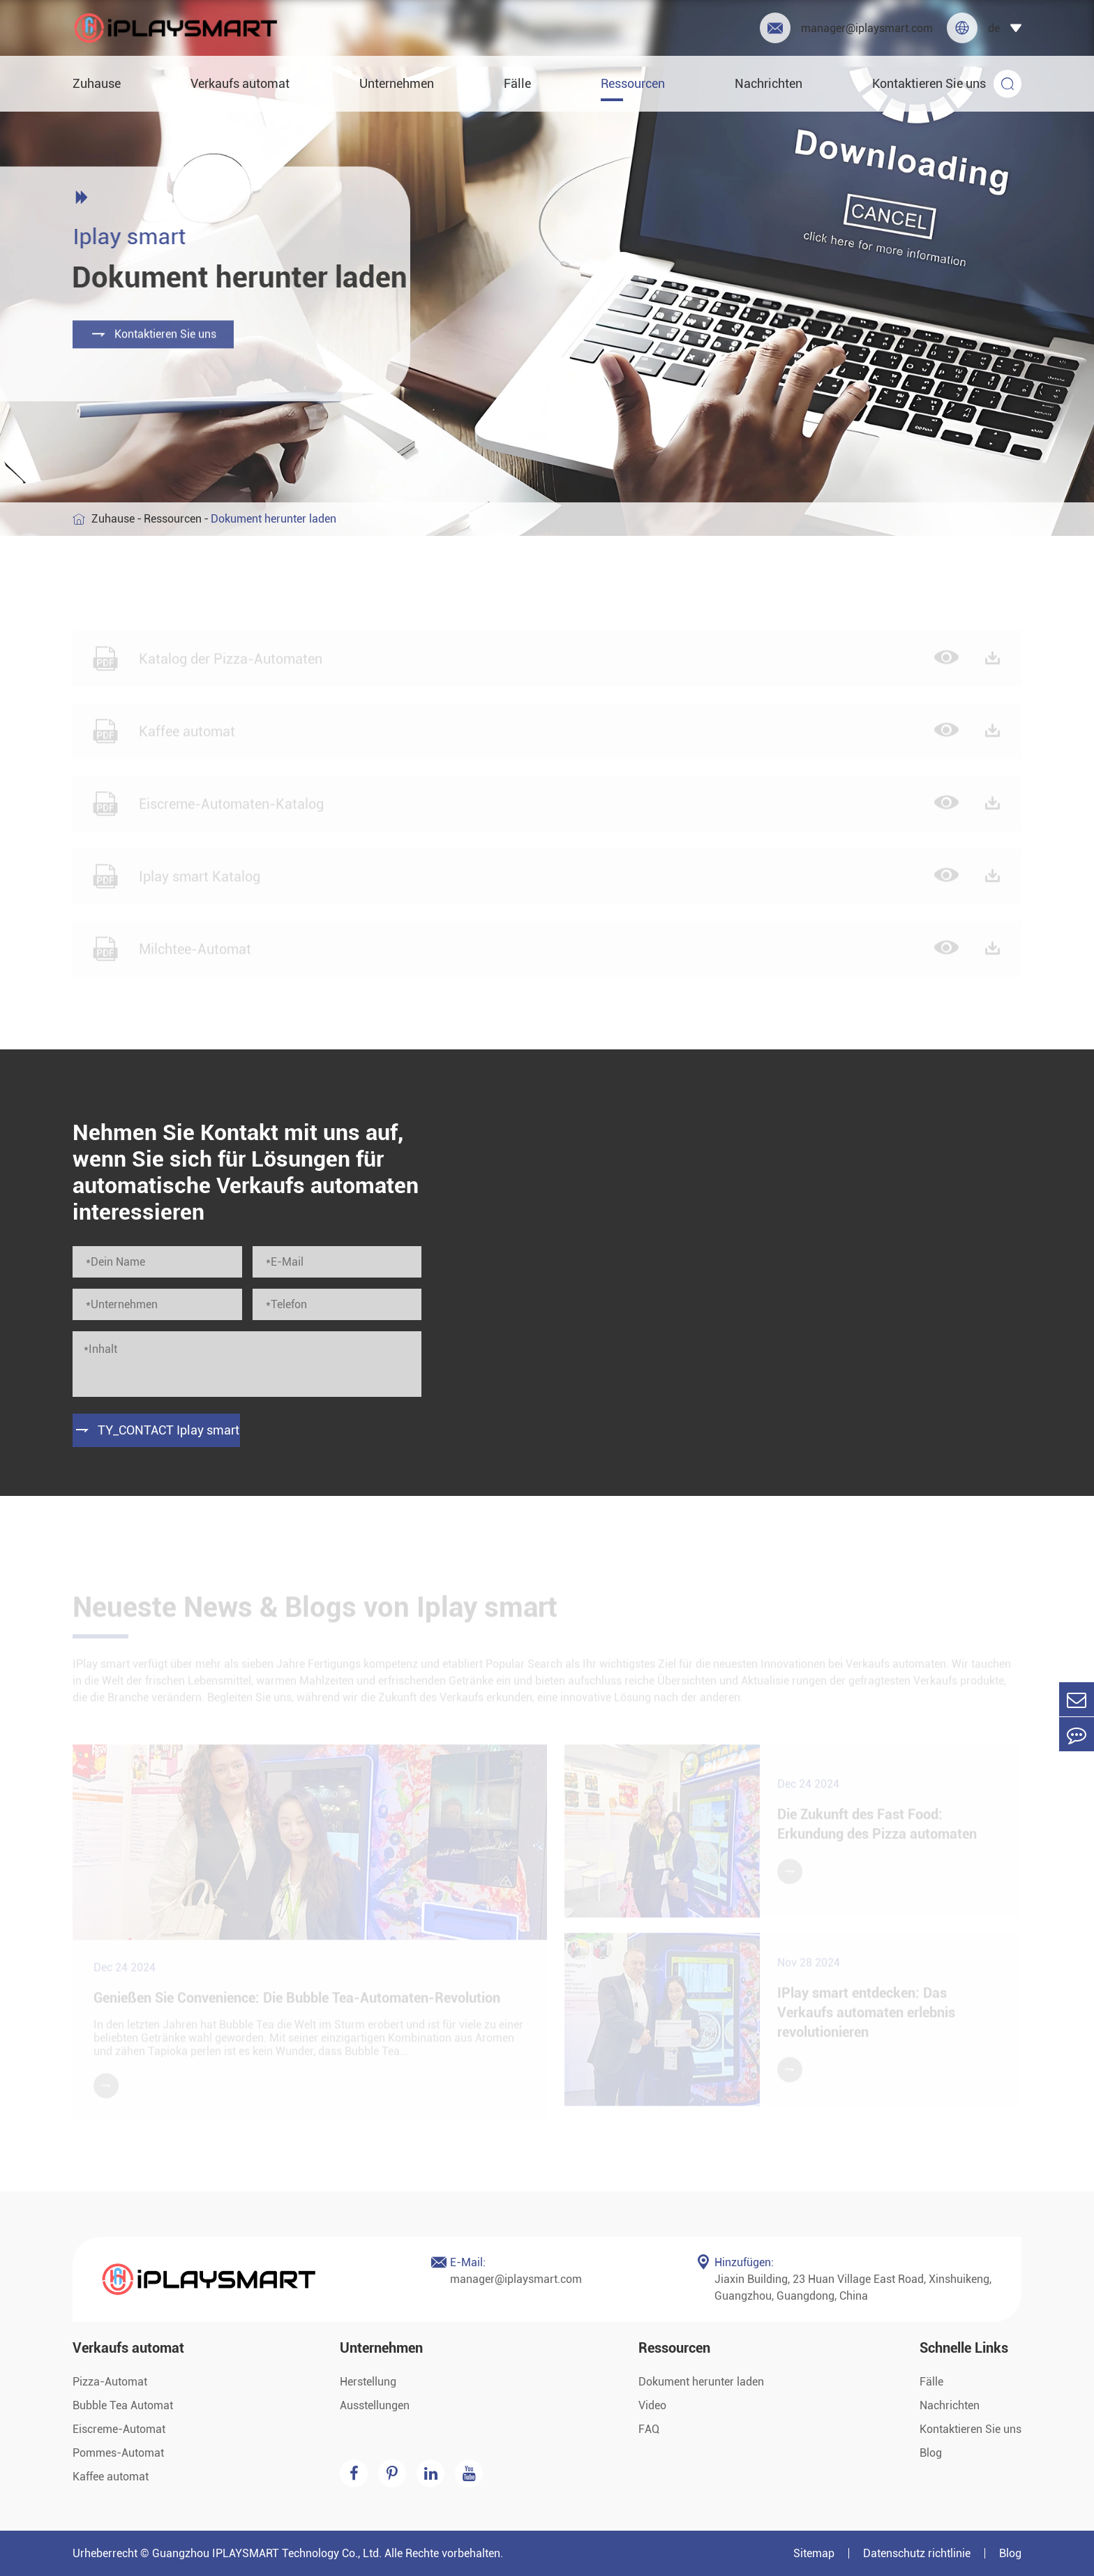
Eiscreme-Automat (119, 2429)
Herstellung (368, 2381)
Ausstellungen (375, 2405)
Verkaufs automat (240, 83)
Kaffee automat (111, 2476)
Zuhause (97, 83)
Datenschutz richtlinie (917, 2553)
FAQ (648, 2429)
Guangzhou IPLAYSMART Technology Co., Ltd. (267, 2553)
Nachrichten (768, 83)
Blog (931, 2452)
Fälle (517, 83)
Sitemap (813, 2553)
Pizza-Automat (110, 2381)
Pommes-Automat (118, 2452)
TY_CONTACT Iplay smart (156, 1430)
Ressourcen (633, 83)
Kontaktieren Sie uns (929, 83)
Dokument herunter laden (701, 2381)
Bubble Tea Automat (123, 2405)
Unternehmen (396, 83)
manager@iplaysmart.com (846, 28)
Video (652, 2405)
